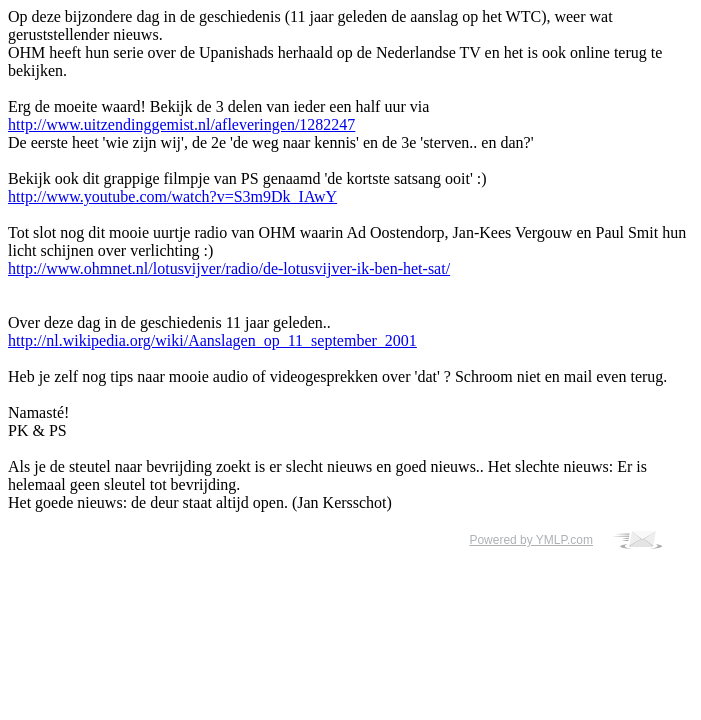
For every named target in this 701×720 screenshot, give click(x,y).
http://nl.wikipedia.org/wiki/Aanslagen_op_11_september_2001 (212, 340)
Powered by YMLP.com (531, 540)
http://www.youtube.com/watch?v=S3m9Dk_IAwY (172, 196)
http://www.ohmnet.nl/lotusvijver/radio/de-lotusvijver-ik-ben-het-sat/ (229, 268)
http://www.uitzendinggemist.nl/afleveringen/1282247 (181, 124)
